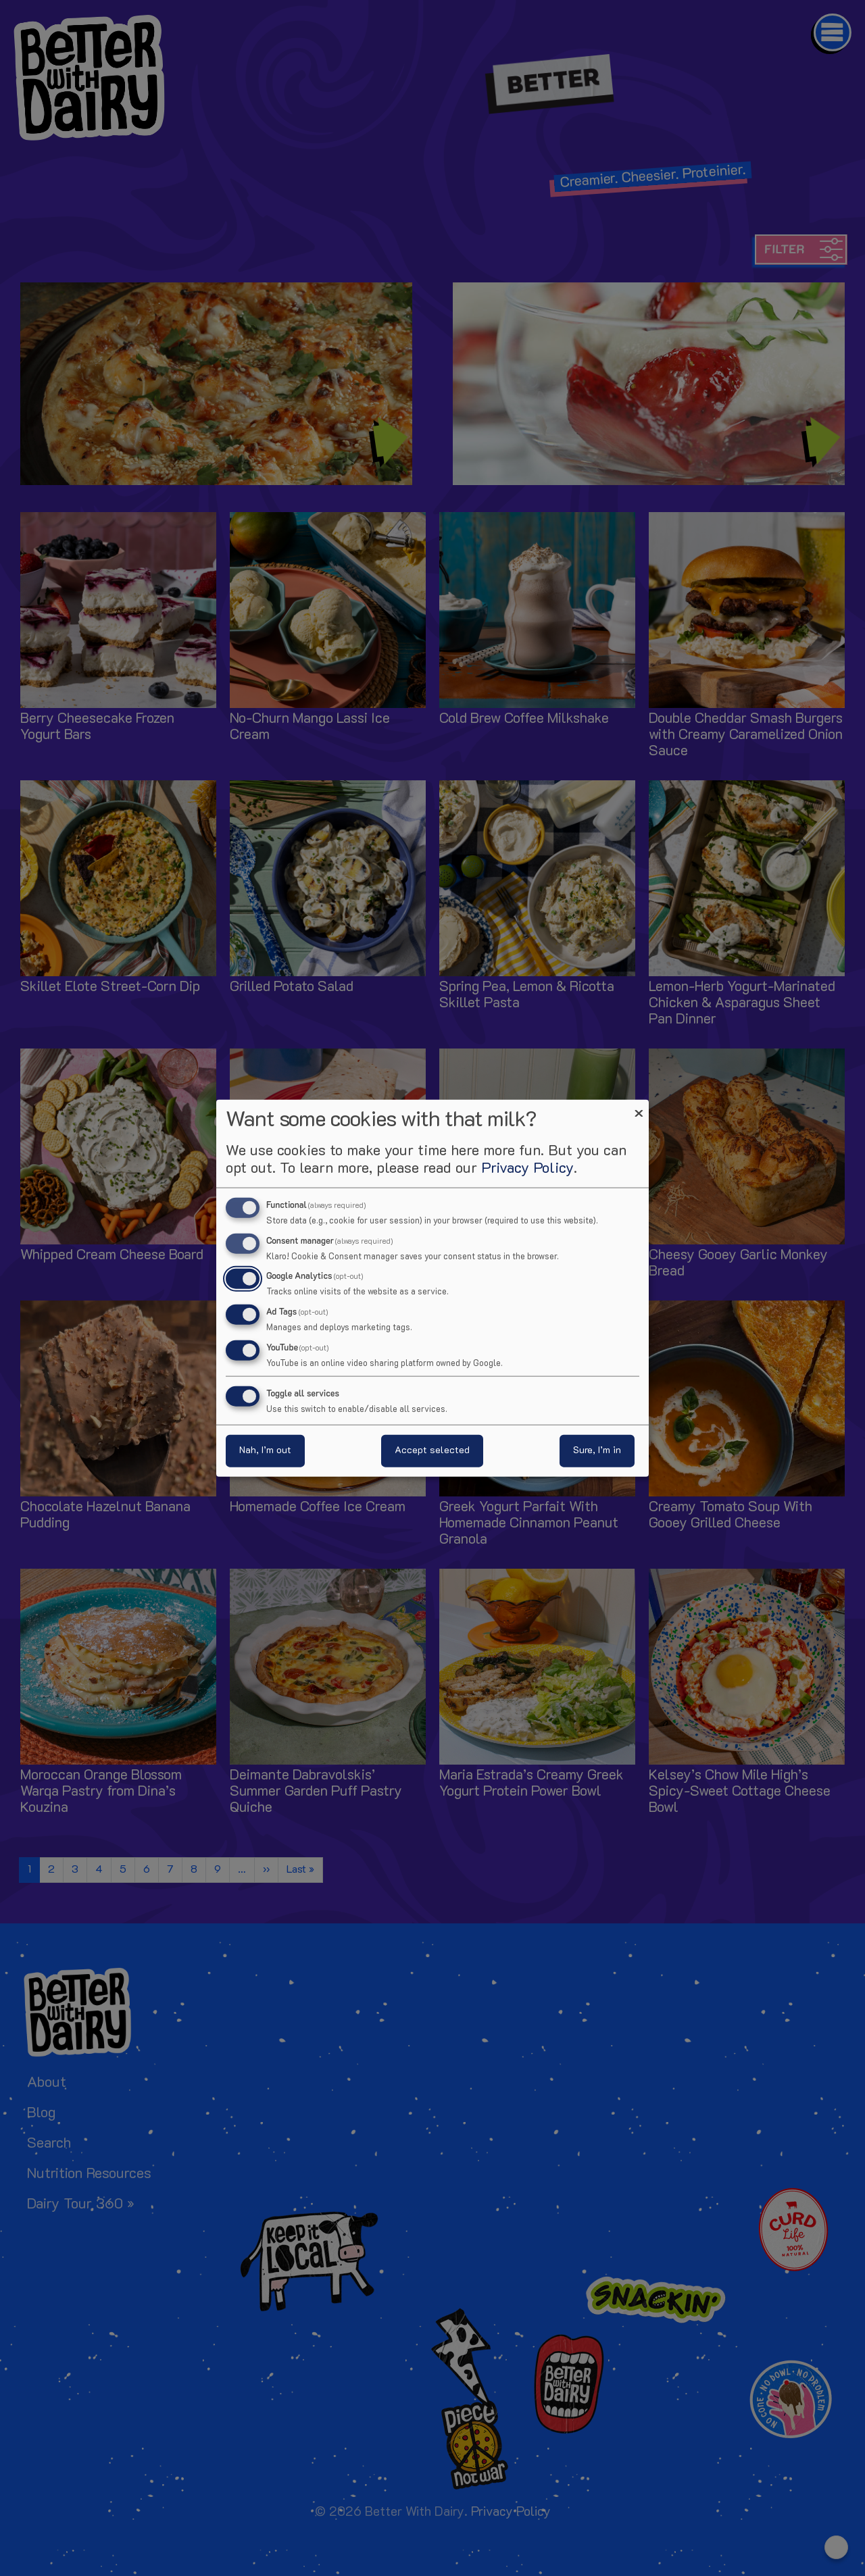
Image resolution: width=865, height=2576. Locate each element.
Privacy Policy (527, 1168)
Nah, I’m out (265, 1451)
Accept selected (432, 1451)
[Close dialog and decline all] (638, 1107)
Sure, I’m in (597, 1451)
